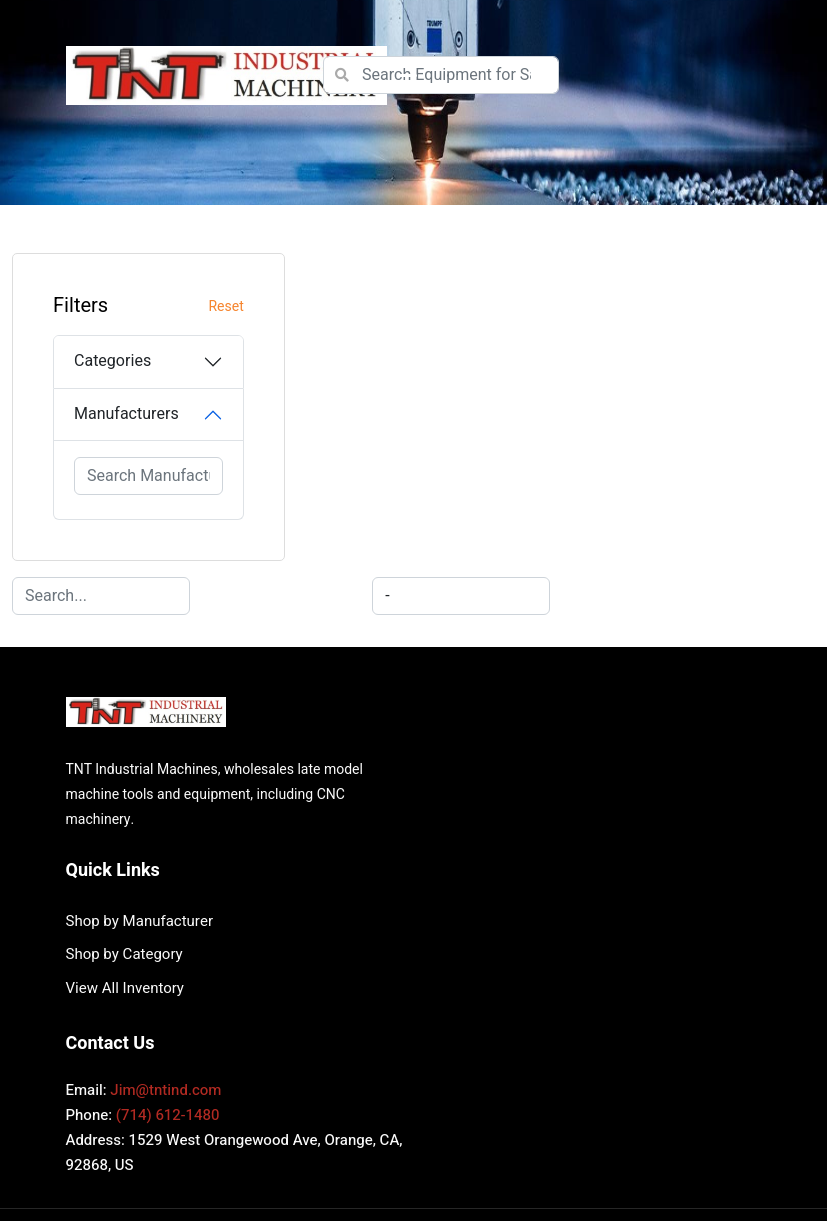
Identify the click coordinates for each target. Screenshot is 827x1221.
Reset (204, 306)
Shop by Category (484, 736)
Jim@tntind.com (165, 872)
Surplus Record (673, 1093)
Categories (112, 361)
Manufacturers (126, 414)
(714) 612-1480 (168, 897)
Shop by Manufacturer (499, 702)
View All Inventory (485, 769)
